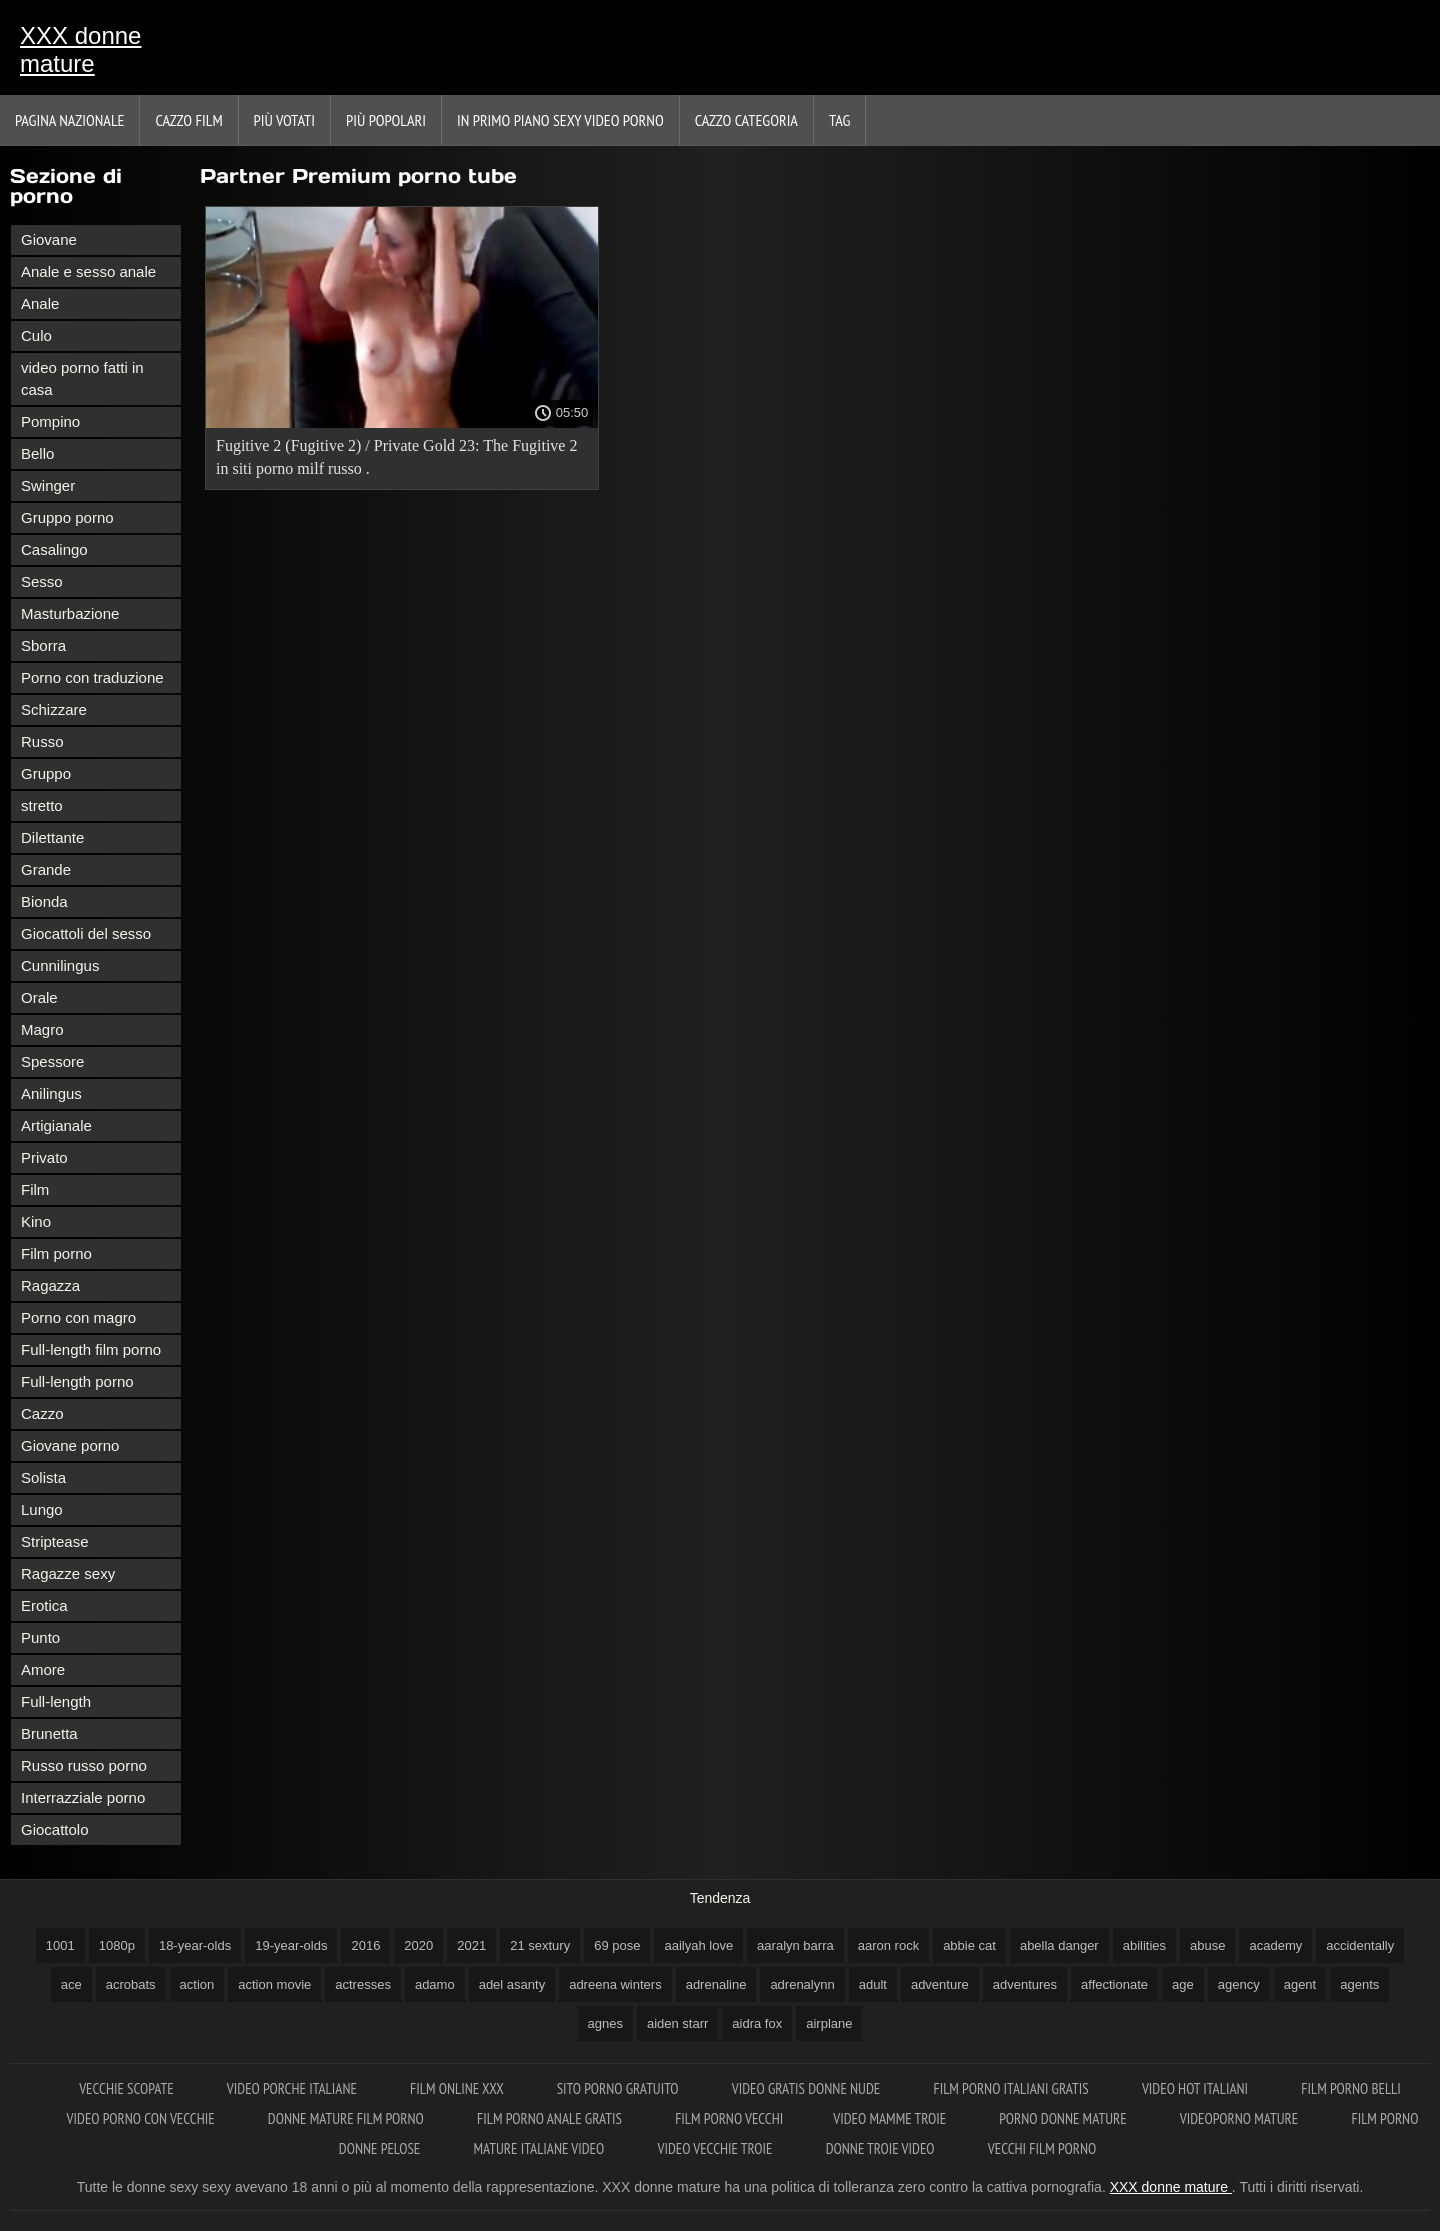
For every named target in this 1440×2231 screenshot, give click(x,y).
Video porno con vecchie (142, 2118)
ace (71, 1984)
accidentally (1360, 1945)
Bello (37, 453)
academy (1275, 1945)
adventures (1025, 1984)
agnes (605, 2023)
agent (1300, 1984)
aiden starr (677, 2023)
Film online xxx (458, 2088)
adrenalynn (802, 1984)
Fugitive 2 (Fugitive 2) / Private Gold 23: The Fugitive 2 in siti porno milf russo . (396, 457)
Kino (36, 1221)
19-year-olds (291, 1945)
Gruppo (46, 773)
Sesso (42, 581)
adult (873, 1984)
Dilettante (52, 837)
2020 (418, 1945)
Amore (43, 1669)
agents (1359, 1984)
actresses (363, 1984)
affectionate (1114, 1984)
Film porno (56, 1253)
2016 (365, 1945)
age (1183, 1984)
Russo (42, 741)
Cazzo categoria (746, 120)
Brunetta (49, 1733)
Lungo (42, 1509)
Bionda (44, 901)
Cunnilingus (60, 965)
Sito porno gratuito (619, 2088)
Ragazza (50, 1285)
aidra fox (757, 2023)
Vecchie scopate (128, 2088)
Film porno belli (1351, 2088)
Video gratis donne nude (808, 2088)
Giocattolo (55, 1829)
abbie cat (969, 1945)
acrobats (131, 1984)
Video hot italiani (1196, 2088)
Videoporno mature (1241, 2118)
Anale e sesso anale (88, 271)
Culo (36, 335)
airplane (829, 2023)
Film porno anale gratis (551, 2118)
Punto (40, 1637)
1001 (60, 1945)
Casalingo (54, 549)
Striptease (55, 1541)
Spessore (52, 1061)
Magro (42, 1029)
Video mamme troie (891, 2118)
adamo (435, 1984)
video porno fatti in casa (82, 378)
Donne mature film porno (347, 2118)
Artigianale (56, 1125)
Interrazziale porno (83, 1797)
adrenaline (716, 1984)
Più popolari (386, 120)
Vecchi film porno (1042, 2148)
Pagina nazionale (69, 120)
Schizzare (54, 709)
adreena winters (615, 1984)
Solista (43, 1477)
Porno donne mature (1064, 2118)
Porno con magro (78, 1317)
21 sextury (540, 1945)
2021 (471, 1945)
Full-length (56, 1701)
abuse (1207, 1945)
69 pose (617, 1945)
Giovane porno (70, 1445)
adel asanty (512, 1984)
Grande (46, 869)
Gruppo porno (67, 517)
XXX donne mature (80, 49)
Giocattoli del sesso (86, 933)
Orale (39, 997)
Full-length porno (77, 1381)
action (197, 1984)
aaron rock (888, 1945)
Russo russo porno (84, 1765)
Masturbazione (70, 613)
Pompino (50, 421)
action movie (274, 1984)
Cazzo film (188, 120)
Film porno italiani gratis (1012, 2088)
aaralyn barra (795, 1945)
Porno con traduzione (92, 677)
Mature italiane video (541, 2148)
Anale (40, 303)
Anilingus (51, 1093)
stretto (42, 805)
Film (35, 1189)
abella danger (1059, 1945)
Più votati (284, 120)
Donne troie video (882, 2148)
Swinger (48, 485)
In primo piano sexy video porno (560, 120)
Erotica (44, 1605)
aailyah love (698, 1945)
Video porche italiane (293, 2088)
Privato (44, 1157)
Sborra (43, 645)
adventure (940, 1984)
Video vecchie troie (716, 2148)
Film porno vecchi (729, 2118)
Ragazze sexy (68, 1573)
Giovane (49, 239)
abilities (1144, 1945)
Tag (839, 120)
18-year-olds (195, 1945)
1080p (117, 1945)
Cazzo (42, 1413)
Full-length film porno (91, 1349)
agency (1239, 1984)
